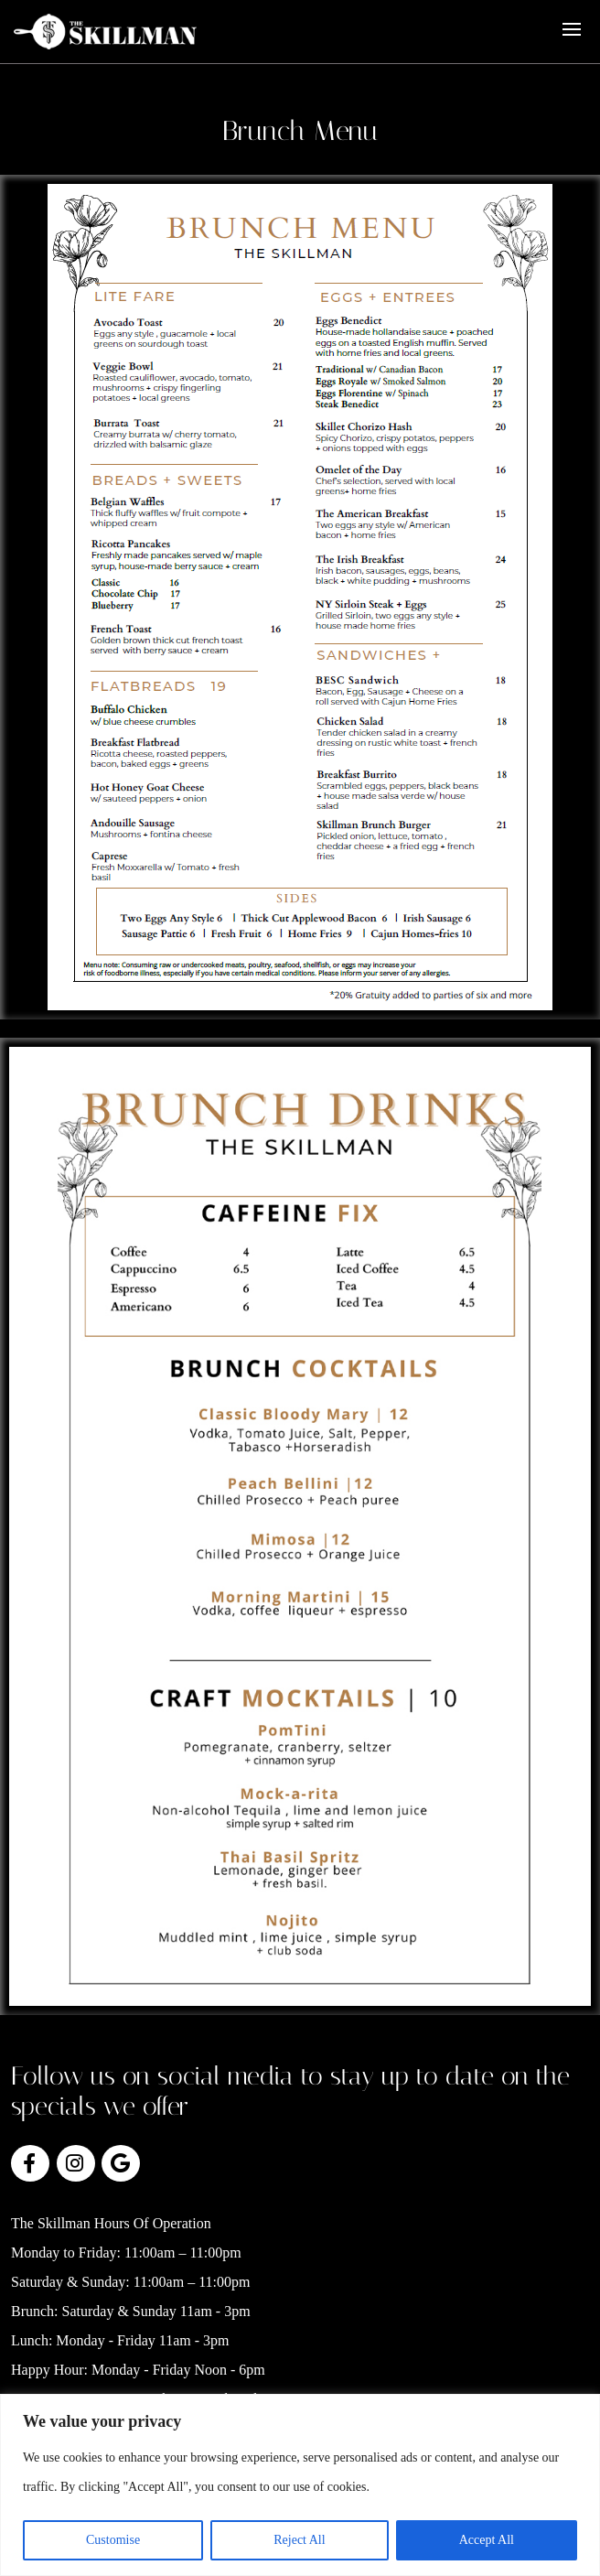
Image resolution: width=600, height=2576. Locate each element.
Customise (113, 2540)
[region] (300, 2485)
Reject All (299, 2540)
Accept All (486, 2540)
